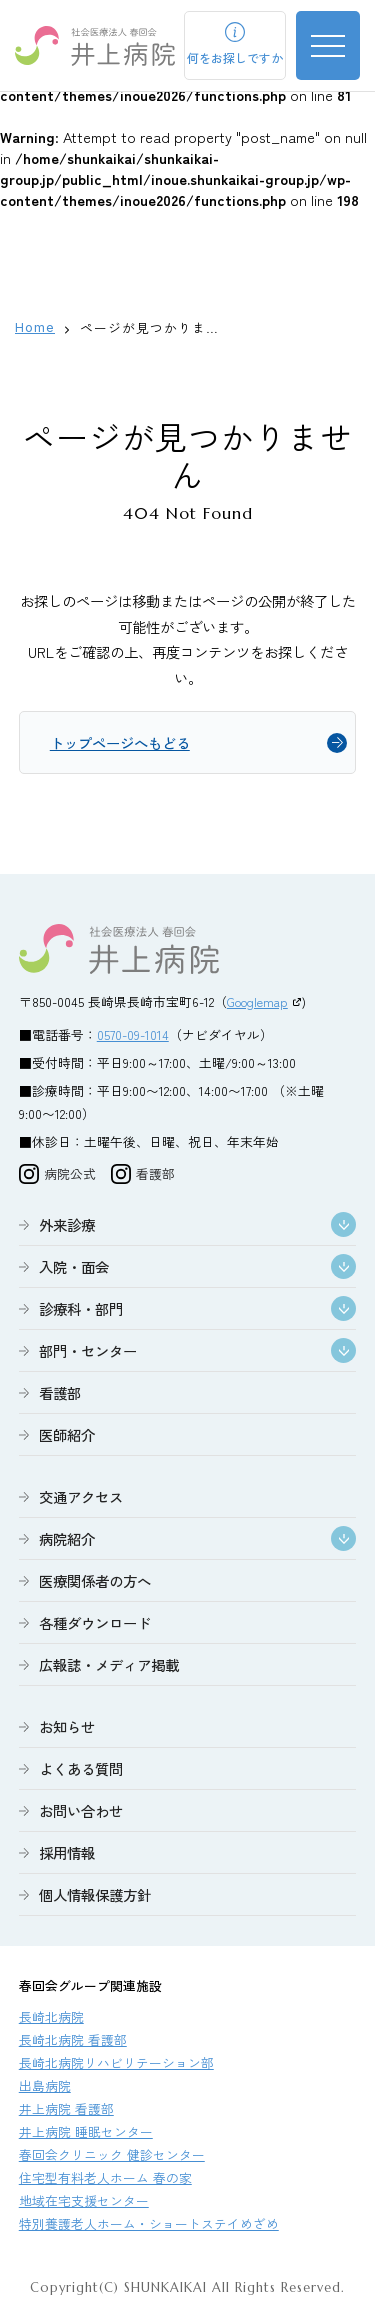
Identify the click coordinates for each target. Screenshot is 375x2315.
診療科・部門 (81, 1308)
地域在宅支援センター (84, 2200)
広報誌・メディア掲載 (109, 1664)
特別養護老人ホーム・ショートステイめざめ (149, 2223)
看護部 (60, 1392)
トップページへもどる (120, 742)
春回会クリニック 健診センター (112, 2154)
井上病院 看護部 (66, 2108)
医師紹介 (67, 1434)
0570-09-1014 (133, 1034)
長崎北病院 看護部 (73, 2039)
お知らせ (67, 1726)
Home (35, 327)
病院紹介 (67, 1538)
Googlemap (257, 1001)
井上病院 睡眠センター (86, 2131)
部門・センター (88, 1350)
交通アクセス (81, 1496)
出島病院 (45, 2085)
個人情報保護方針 (95, 1894)
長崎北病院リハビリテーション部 (116, 2062)
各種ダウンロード (95, 1622)
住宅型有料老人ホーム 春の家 (105, 2177)
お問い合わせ (81, 1810)
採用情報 (67, 1852)
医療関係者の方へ (95, 1580)
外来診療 (67, 1224)
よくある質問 (81, 1768)
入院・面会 (74, 1266)
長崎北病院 (51, 2016)
